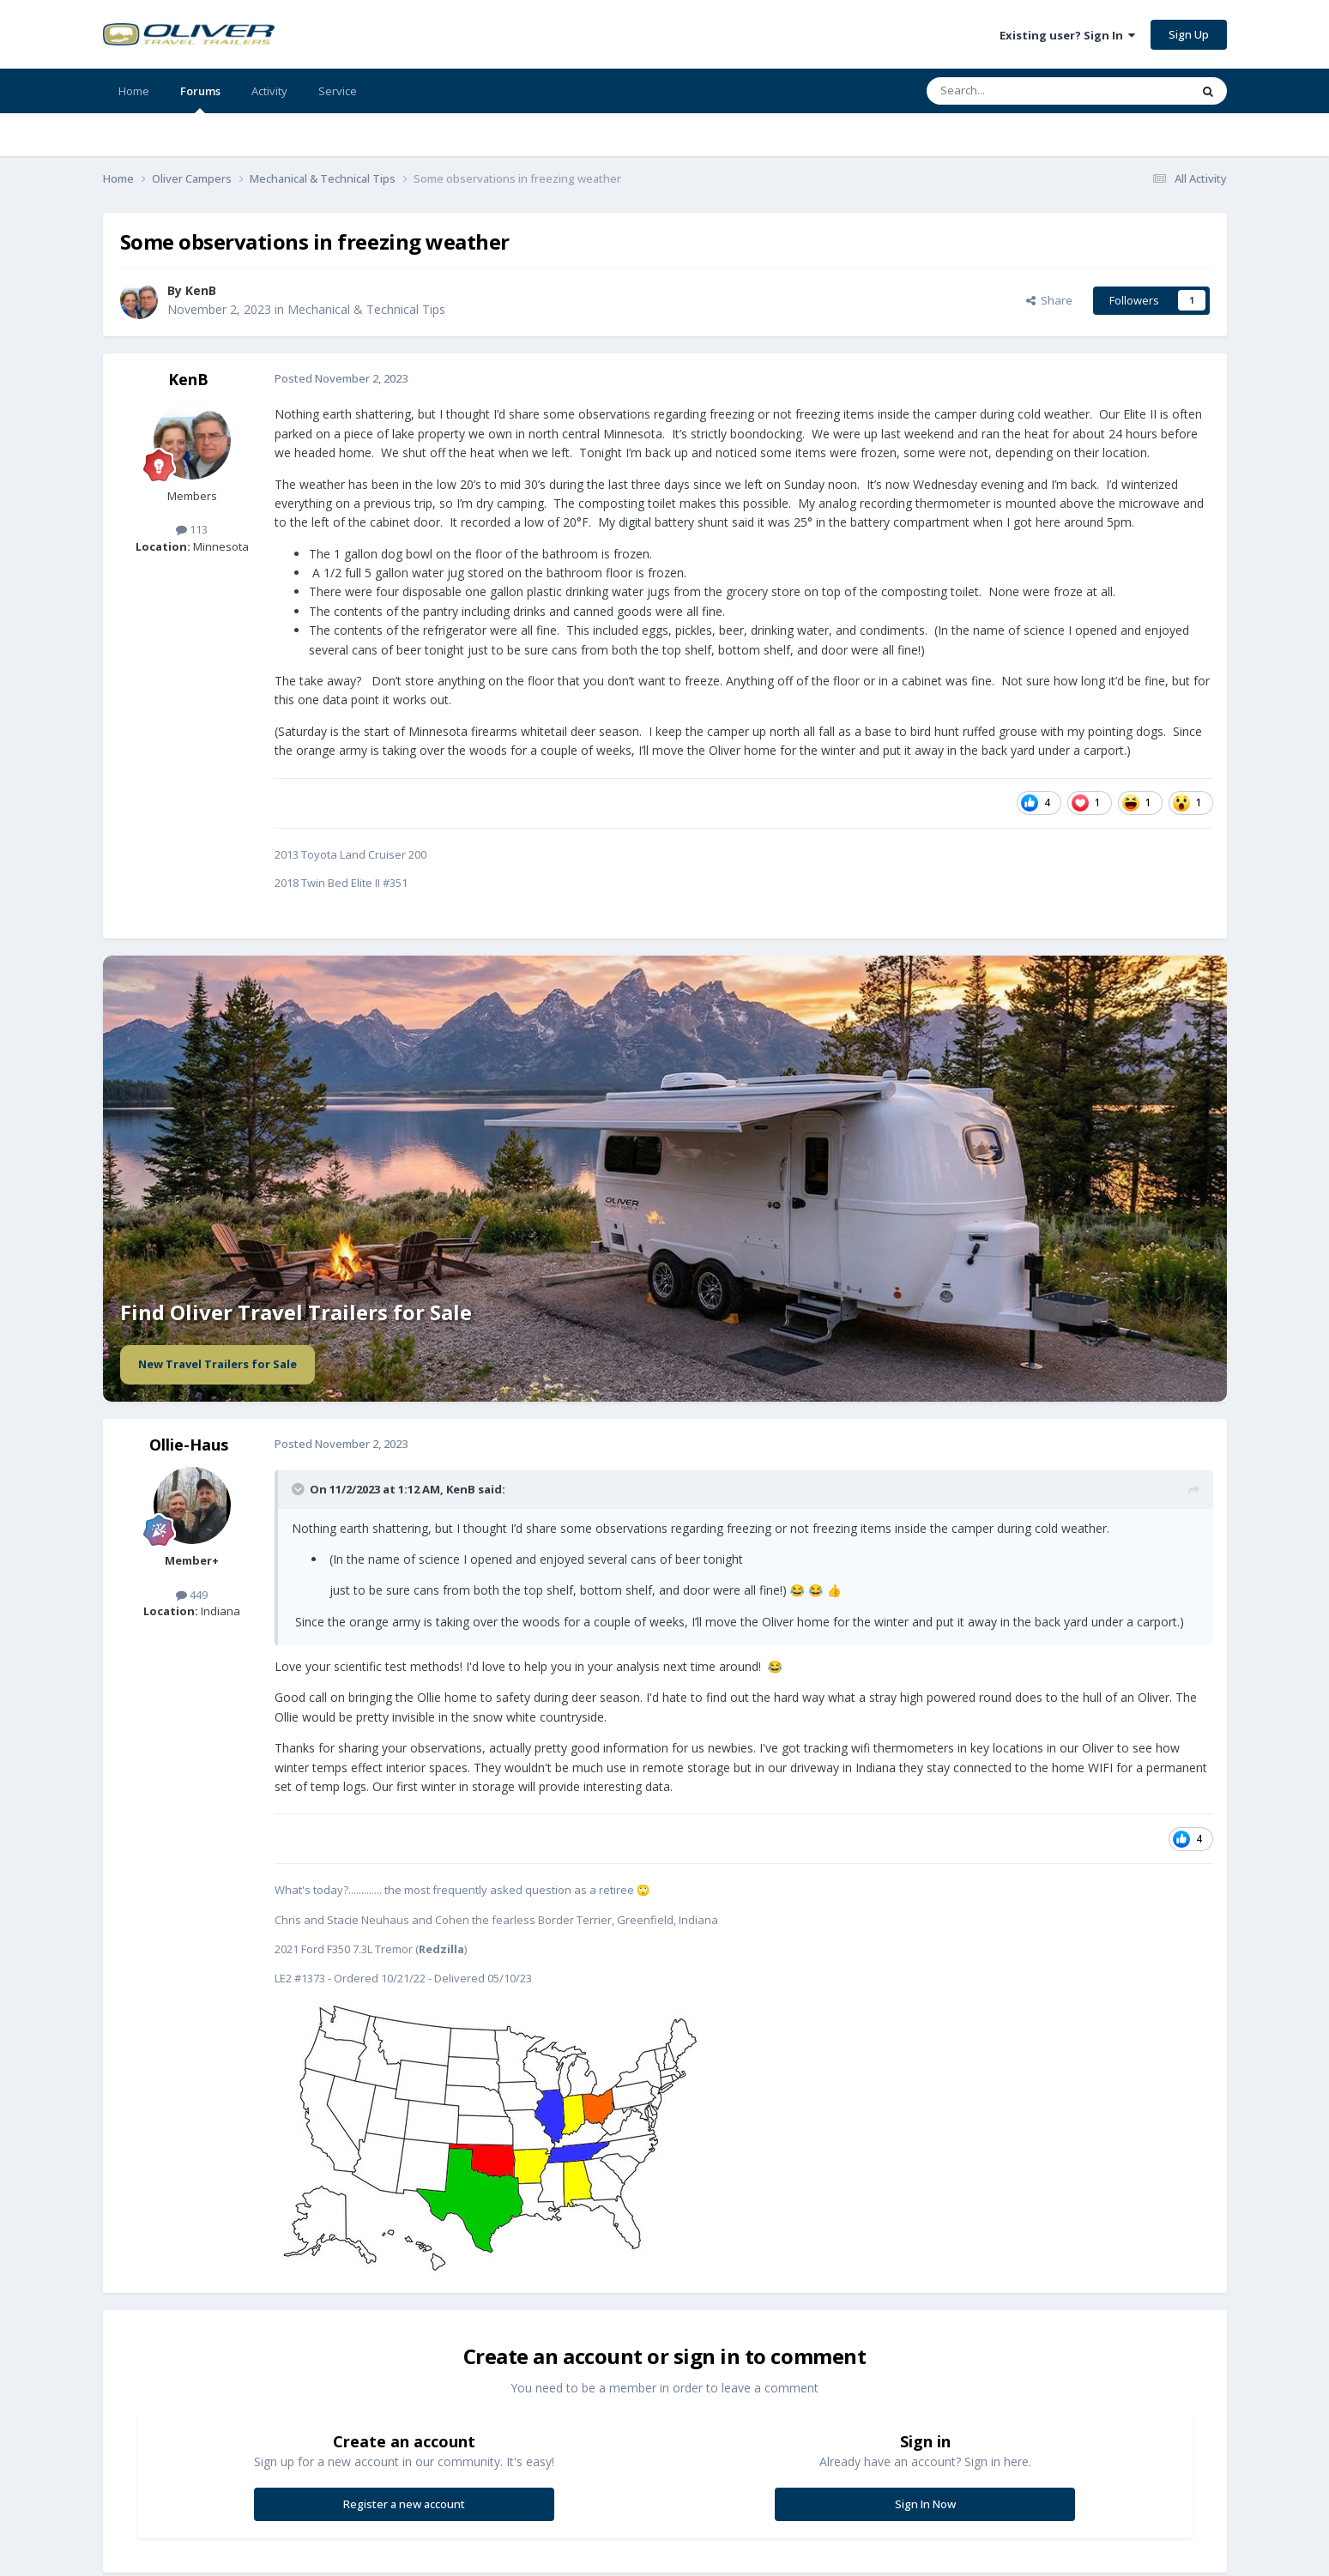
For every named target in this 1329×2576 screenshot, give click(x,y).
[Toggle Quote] (299, 1489)
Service (337, 91)
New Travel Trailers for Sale (217, 1364)
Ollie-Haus (188, 1444)
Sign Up (1189, 34)
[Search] (1016, 91)
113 (192, 529)
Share (1049, 300)
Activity (269, 91)
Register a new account (404, 2504)
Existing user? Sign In (1067, 35)
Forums (200, 98)
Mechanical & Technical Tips (366, 309)
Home (133, 91)
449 (192, 1594)
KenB (200, 290)
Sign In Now (925, 2504)
